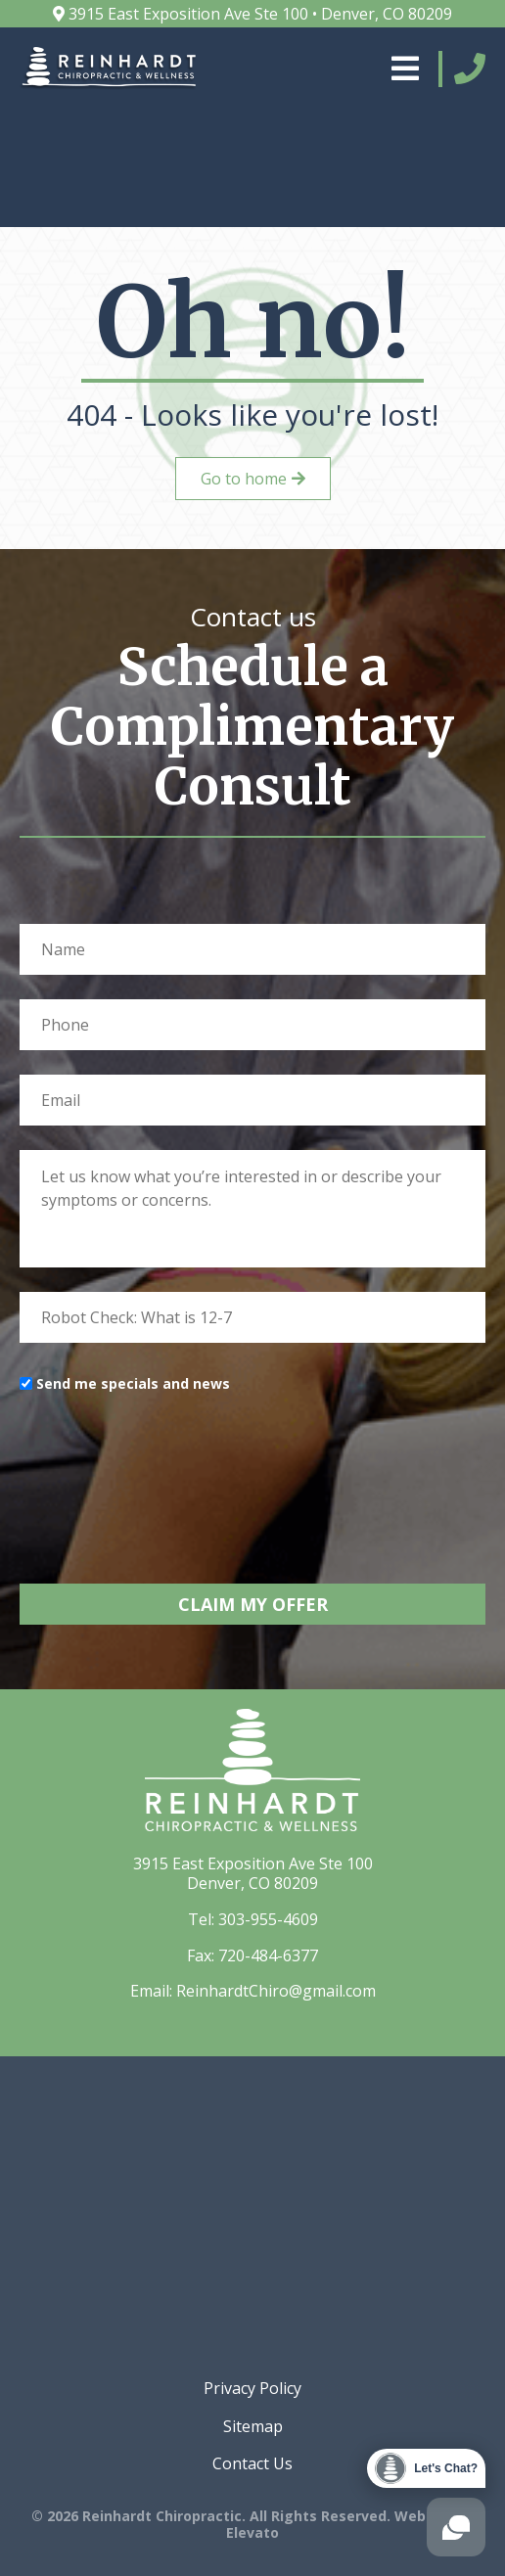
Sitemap (253, 2426)
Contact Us (252, 2463)
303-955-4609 (268, 1919)
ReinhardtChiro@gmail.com (276, 1990)
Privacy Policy (252, 2388)
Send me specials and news (133, 1383)
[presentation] (168, 1472)
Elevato (252, 2532)
